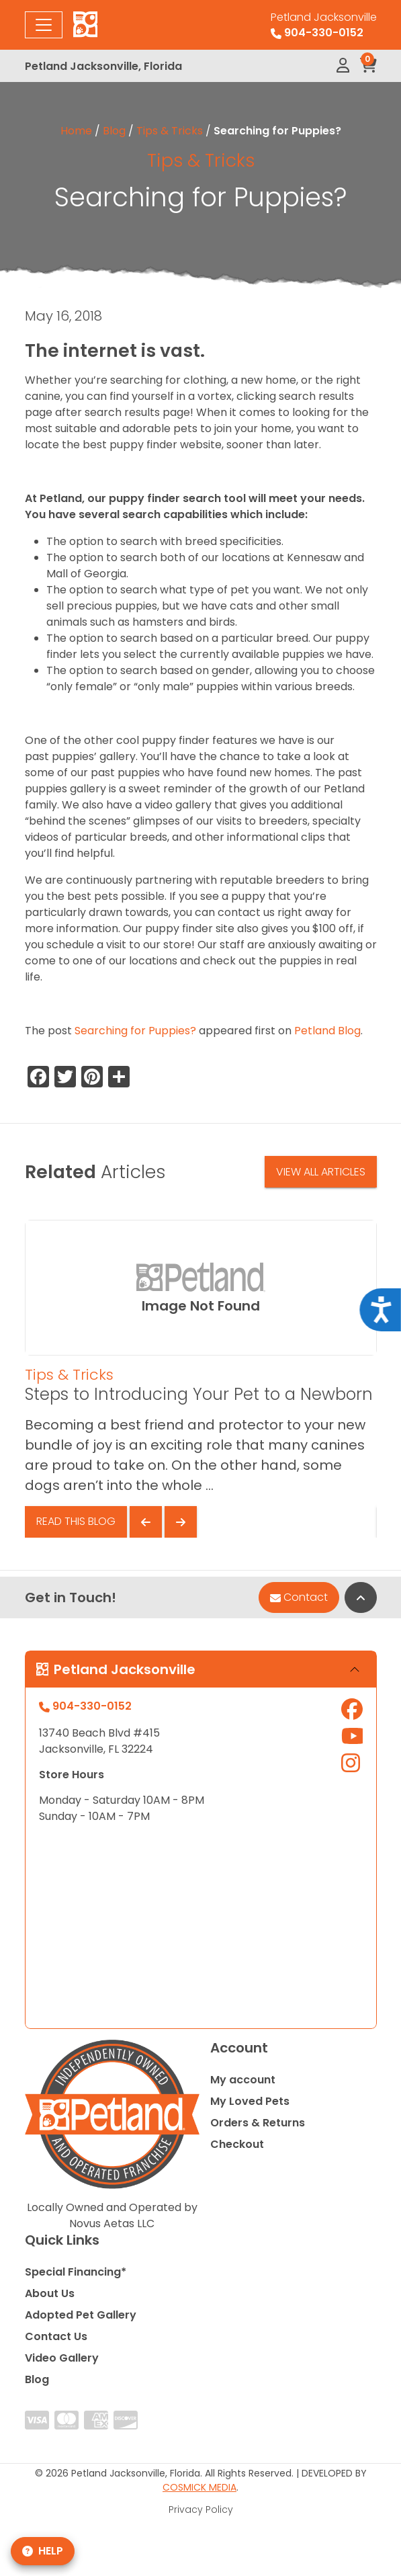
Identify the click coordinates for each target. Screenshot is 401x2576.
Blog (114, 130)
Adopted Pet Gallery (80, 2315)
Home (76, 130)
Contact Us (56, 2336)
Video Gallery (62, 2358)
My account (242, 2079)
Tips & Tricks (169, 130)
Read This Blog (76, 1521)
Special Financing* (75, 2272)
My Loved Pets (249, 2101)
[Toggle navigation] (43, 24)
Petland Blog (327, 1030)
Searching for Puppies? (135, 1030)
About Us (50, 2293)
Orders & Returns (257, 2122)
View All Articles (320, 1171)
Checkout (237, 2144)
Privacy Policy (201, 2509)
